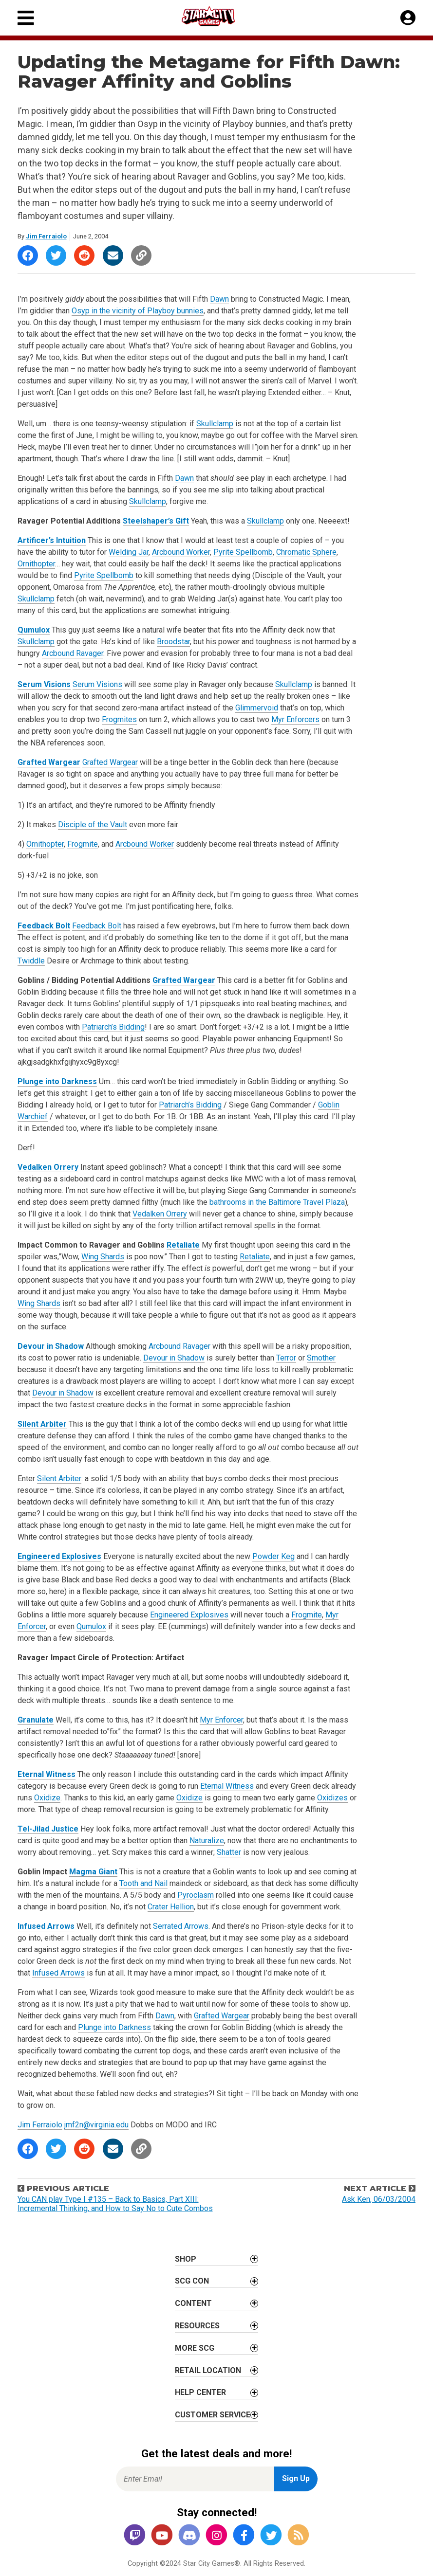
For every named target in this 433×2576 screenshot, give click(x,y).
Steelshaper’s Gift (156, 521)
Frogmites (119, 719)
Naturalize (206, 1840)
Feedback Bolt (44, 925)
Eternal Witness (46, 1774)
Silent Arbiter (42, 1424)
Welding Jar (129, 552)
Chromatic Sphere (306, 552)
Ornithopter (36, 563)
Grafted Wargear (49, 762)
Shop (185, 2259)
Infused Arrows (46, 1926)
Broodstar (173, 641)
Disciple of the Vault (92, 824)
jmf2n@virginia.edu (96, 2124)
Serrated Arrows (180, 1926)
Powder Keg (273, 1556)
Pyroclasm (195, 1895)
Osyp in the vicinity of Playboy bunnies (138, 310)
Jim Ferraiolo (46, 236)
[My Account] (407, 18)
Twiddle (31, 960)
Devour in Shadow (51, 1346)
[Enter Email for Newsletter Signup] (195, 2479)
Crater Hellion (171, 1906)
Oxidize (47, 1797)
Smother (321, 1357)
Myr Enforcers (295, 719)
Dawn (219, 299)
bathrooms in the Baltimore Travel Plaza (277, 1202)
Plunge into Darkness (57, 1081)
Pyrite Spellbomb (243, 552)
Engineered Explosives (59, 1556)
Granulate (36, 1719)
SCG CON (192, 2281)
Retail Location (208, 2370)
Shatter (229, 1852)
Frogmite (82, 844)
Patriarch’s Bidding (113, 1027)
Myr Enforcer (221, 1719)
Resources (197, 2325)
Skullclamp (214, 423)
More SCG (194, 2348)
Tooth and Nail (143, 1883)
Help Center (200, 2392)
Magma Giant (93, 1871)
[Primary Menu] (26, 17)
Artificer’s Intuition (52, 540)
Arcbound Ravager (72, 653)
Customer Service (212, 2414)
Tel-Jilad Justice (48, 1828)
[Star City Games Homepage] (217, 16)
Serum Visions (44, 684)
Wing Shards (102, 1256)
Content (193, 2303)
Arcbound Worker (181, 552)
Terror (286, 1357)
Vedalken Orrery (48, 1167)
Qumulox (34, 630)
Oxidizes (332, 1797)
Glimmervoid (256, 707)
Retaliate (183, 1245)
